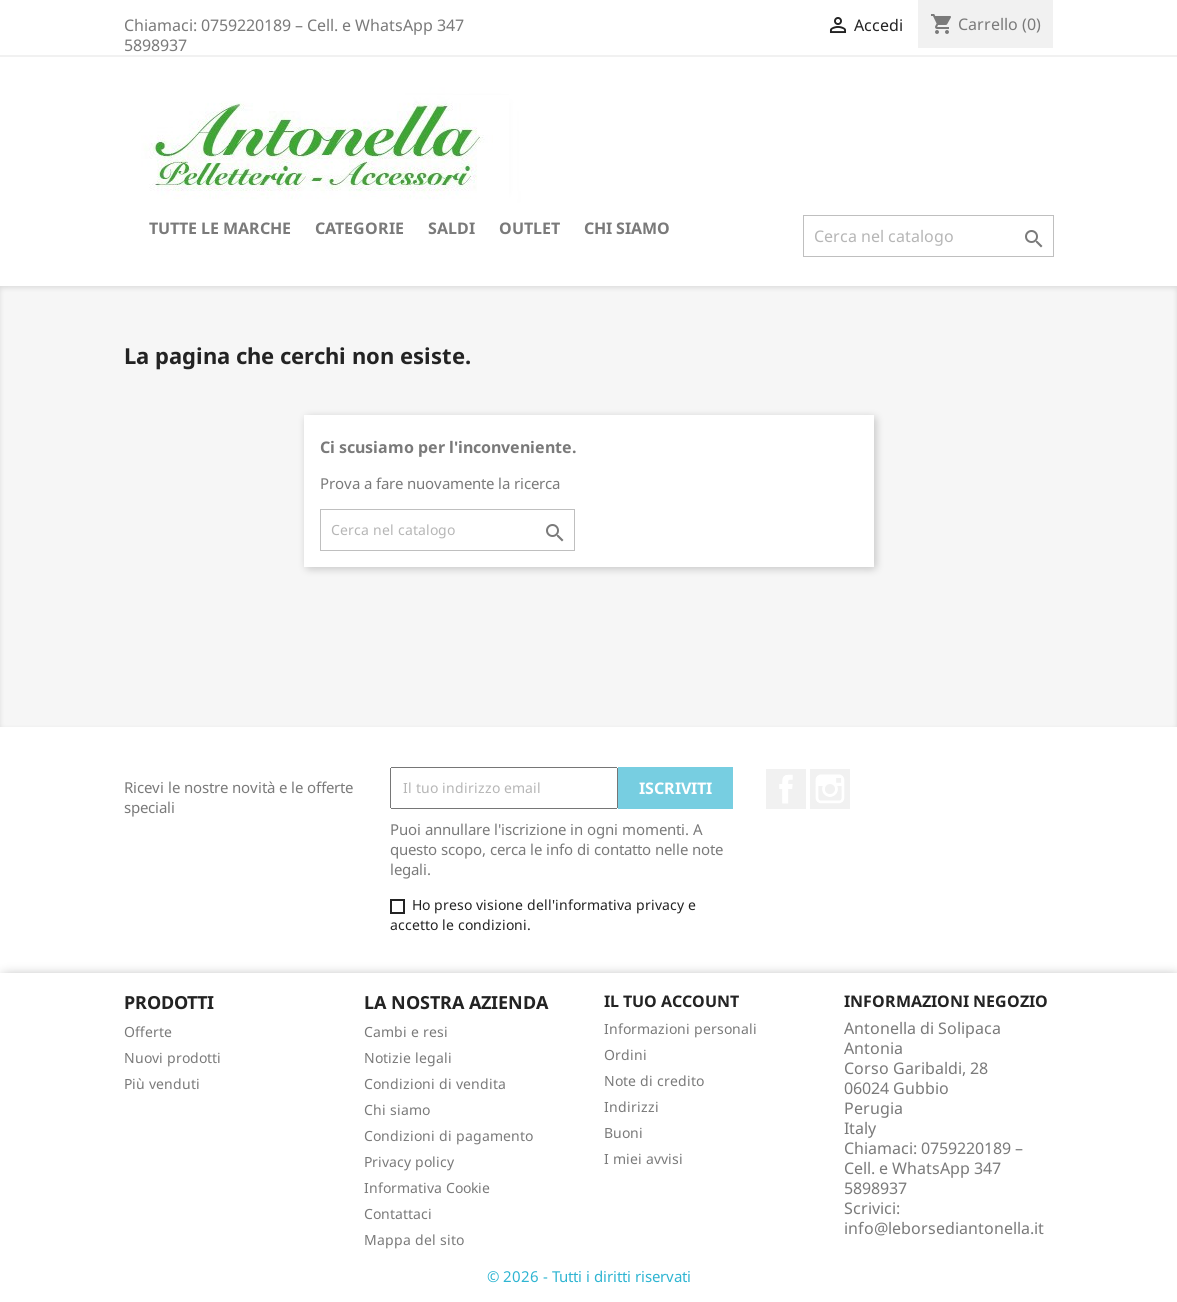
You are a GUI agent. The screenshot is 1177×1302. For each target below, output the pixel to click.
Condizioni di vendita (435, 1083)
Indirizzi (631, 1106)
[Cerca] (928, 236)
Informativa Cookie (427, 1187)
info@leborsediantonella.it (944, 1228)
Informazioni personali (680, 1028)
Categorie (359, 228)
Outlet (529, 228)
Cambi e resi (406, 1031)
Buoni (623, 1132)
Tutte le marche (220, 228)
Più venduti (162, 1083)
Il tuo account (671, 1001)
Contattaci (398, 1213)
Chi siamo (627, 228)
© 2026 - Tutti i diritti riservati (589, 1276)
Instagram (830, 789)
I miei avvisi (643, 1158)
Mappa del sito (414, 1239)
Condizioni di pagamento (448, 1135)
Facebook (786, 789)
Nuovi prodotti (172, 1057)
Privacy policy (409, 1161)
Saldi (451, 228)
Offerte (148, 1031)
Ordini (625, 1054)
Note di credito (654, 1080)
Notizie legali (408, 1057)
